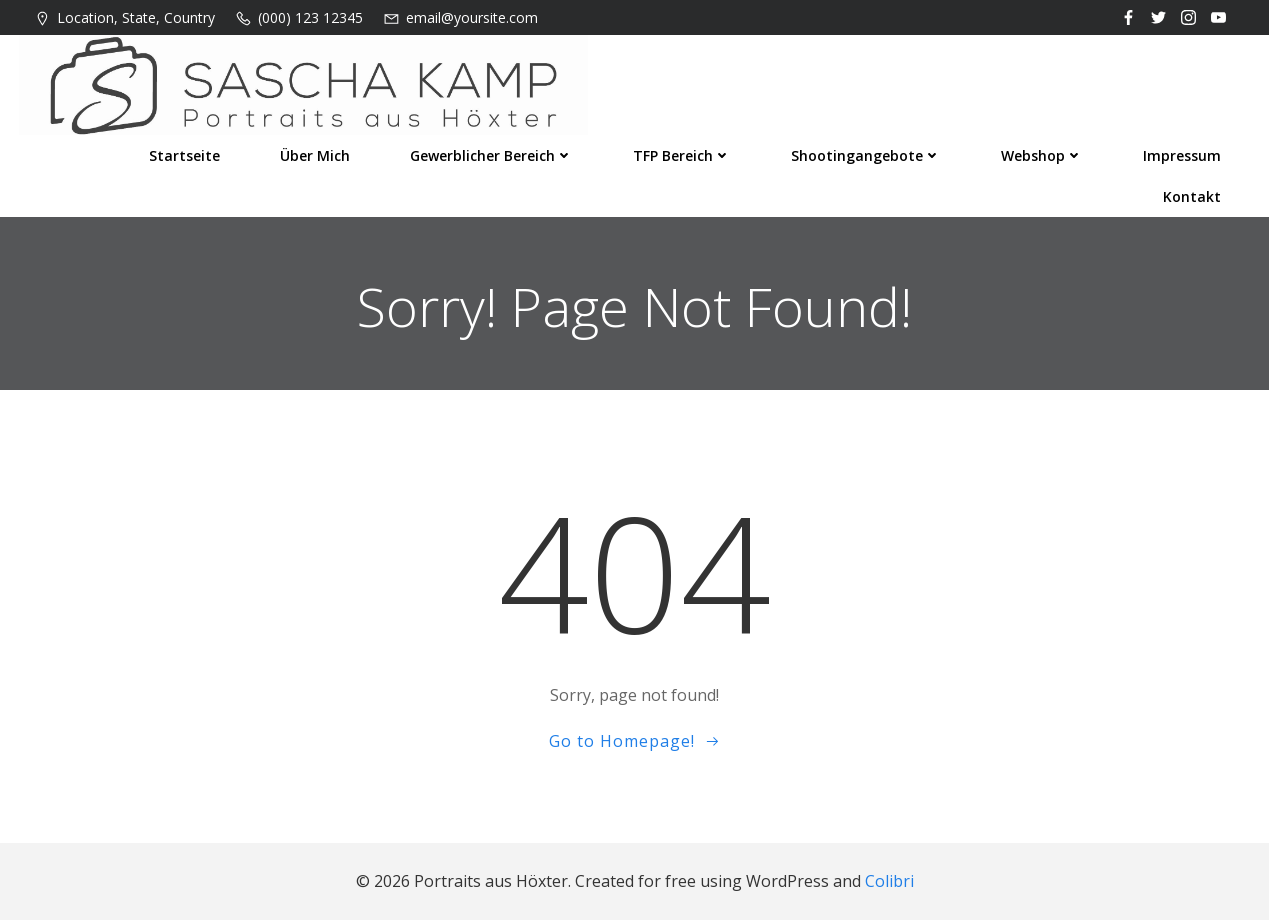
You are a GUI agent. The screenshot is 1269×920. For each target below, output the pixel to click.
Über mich (315, 155)
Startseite (184, 155)
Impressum (1182, 155)
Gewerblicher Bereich (491, 155)
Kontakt (1192, 196)
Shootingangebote (866, 155)
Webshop (1042, 155)
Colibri (889, 881)
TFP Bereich (682, 155)
